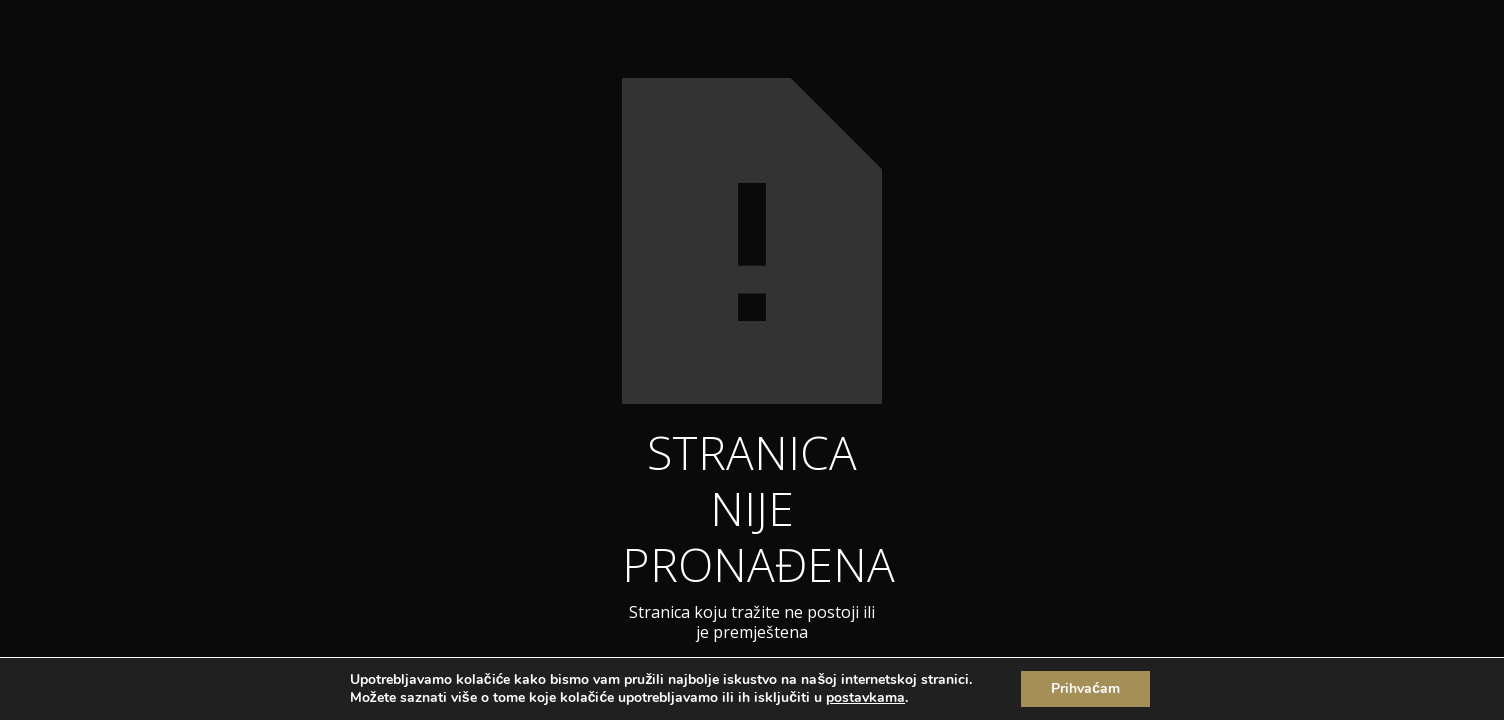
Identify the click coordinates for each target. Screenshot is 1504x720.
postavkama (865, 698)
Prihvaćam (1085, 688)
